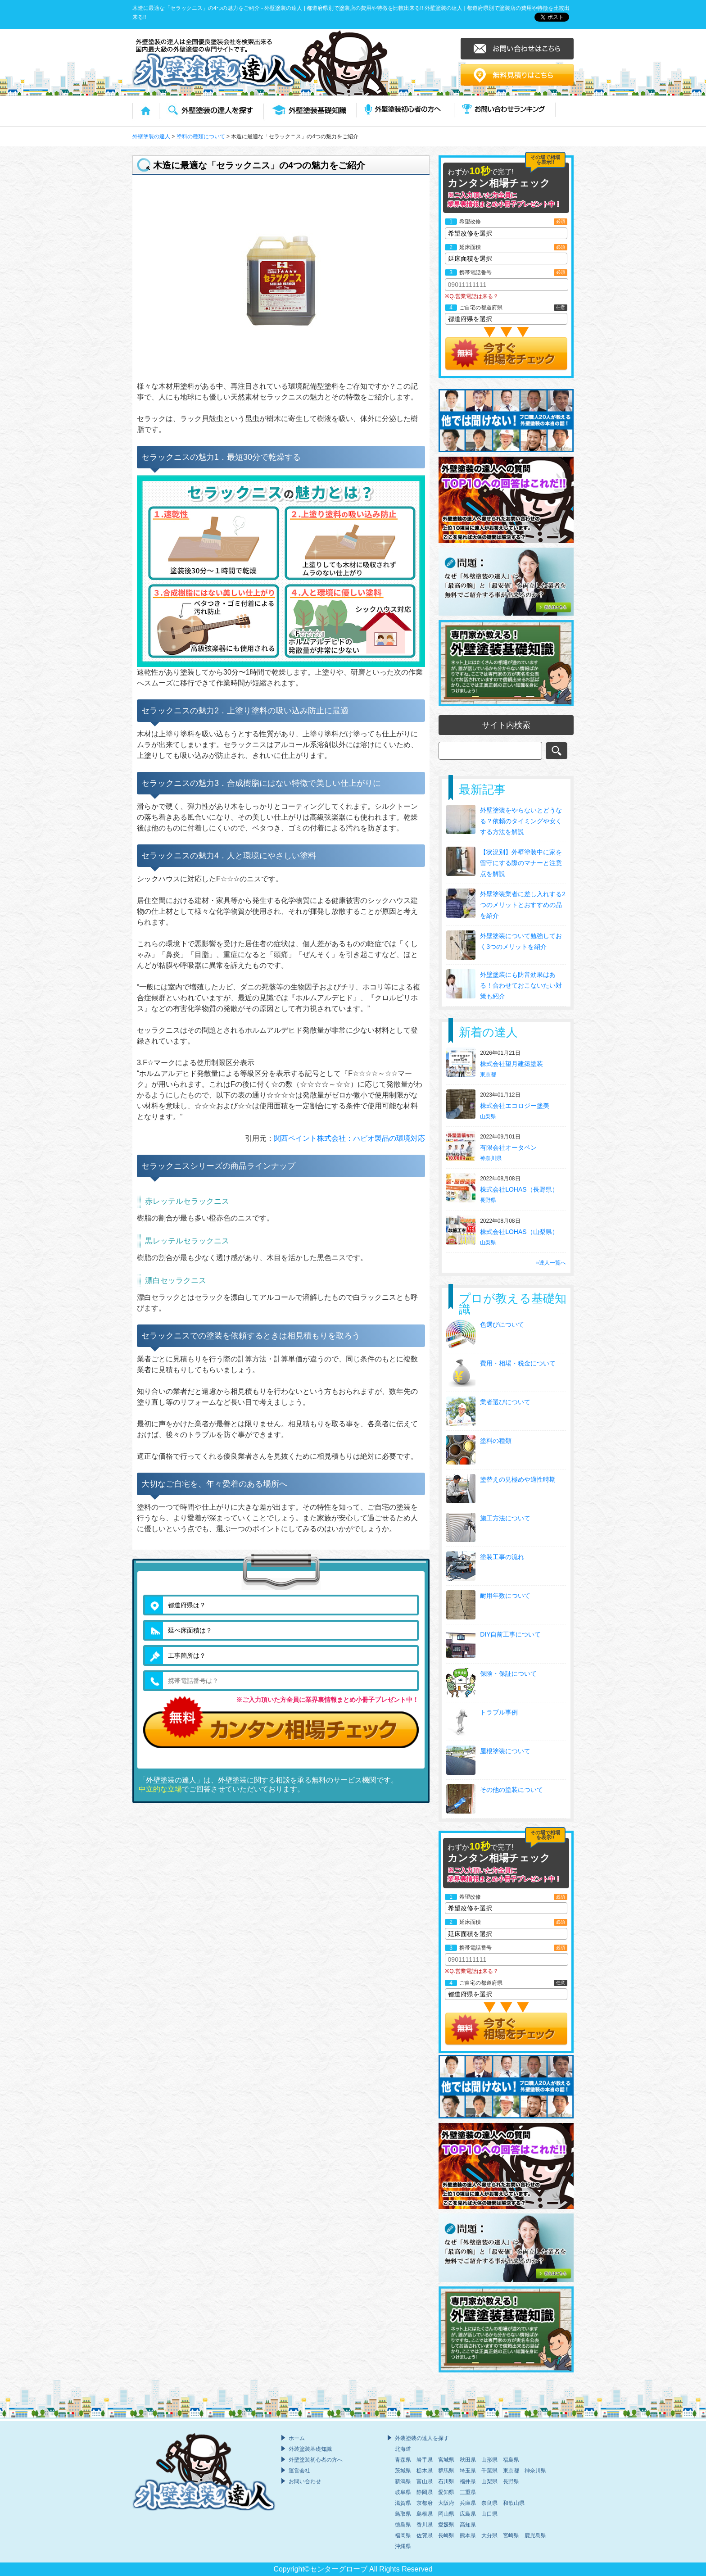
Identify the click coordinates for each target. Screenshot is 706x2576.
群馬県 (446, 2470)
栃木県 (424, 2470)
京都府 (424, 2503)
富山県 (424, 2481)
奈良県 (489, 2503)
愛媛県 (446, 2525)
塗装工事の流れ (502, 1556)
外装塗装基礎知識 (310, 2449)
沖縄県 (403, 2546)
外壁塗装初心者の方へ (316, 2460)
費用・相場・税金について (518, 1363)
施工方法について (505, 1518)
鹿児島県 (535, 2535)
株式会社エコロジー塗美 (515, 1105)
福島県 (511, 2460)
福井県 (468, 2481)
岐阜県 (403, 2492)
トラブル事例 (499, 1712)
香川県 (424, 2525)
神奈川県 (491, 1158)
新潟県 (403, 2481)
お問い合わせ (305, 2481)
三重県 (468, 2492)
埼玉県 (468, 2470)
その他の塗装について (511, 1789)
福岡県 (403, 2535)
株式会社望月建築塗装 (512, 1063)
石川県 (446, 2481)
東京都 (488, 1074)
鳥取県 (403, 2514)
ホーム (297, 2438)
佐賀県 (424, 2535)
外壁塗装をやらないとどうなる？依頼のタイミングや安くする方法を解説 (521, 821)
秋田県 (468, 2460)
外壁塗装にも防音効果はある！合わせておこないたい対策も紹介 (521, 985)
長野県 (488, 1200)
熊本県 (468, 2535)
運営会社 (299, 2470)
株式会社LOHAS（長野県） (520, 1189)
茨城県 (403, 2470)
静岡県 (424, 2492)
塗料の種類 (495, 1440)
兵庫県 (468, 2503)
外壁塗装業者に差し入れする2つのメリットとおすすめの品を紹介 (523, 904)
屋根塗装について (505, 1751)
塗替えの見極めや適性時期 (518, 1479)
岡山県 (446, 2514)
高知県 (468, 2525)
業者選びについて (505, 1402)
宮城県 (446, 2460)
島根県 (424, 2514)
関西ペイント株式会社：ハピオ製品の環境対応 (349, 1138)
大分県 (489, 2535)
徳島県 (403, 2525)
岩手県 (424, 2460)
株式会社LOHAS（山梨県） (520, 1231)
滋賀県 (403, 2503)
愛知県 (446, 2492)
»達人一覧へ (551, 1263)
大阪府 (446, 2503)
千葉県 (489, 2470)
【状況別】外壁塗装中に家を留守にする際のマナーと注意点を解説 (521, 862)
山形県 (489, 2460)
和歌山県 (514, 2503)
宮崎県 (511, 2535)
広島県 (468, 2514)
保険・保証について (508, 1673)
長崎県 (446, 2535)
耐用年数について (505, 1595)
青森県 (403, 2460)
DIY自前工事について (510, 1634)
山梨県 (488, 1116)
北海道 (403, 2449)
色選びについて (502, 1324)
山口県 (489, 2514)
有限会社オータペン (509, 1147)
